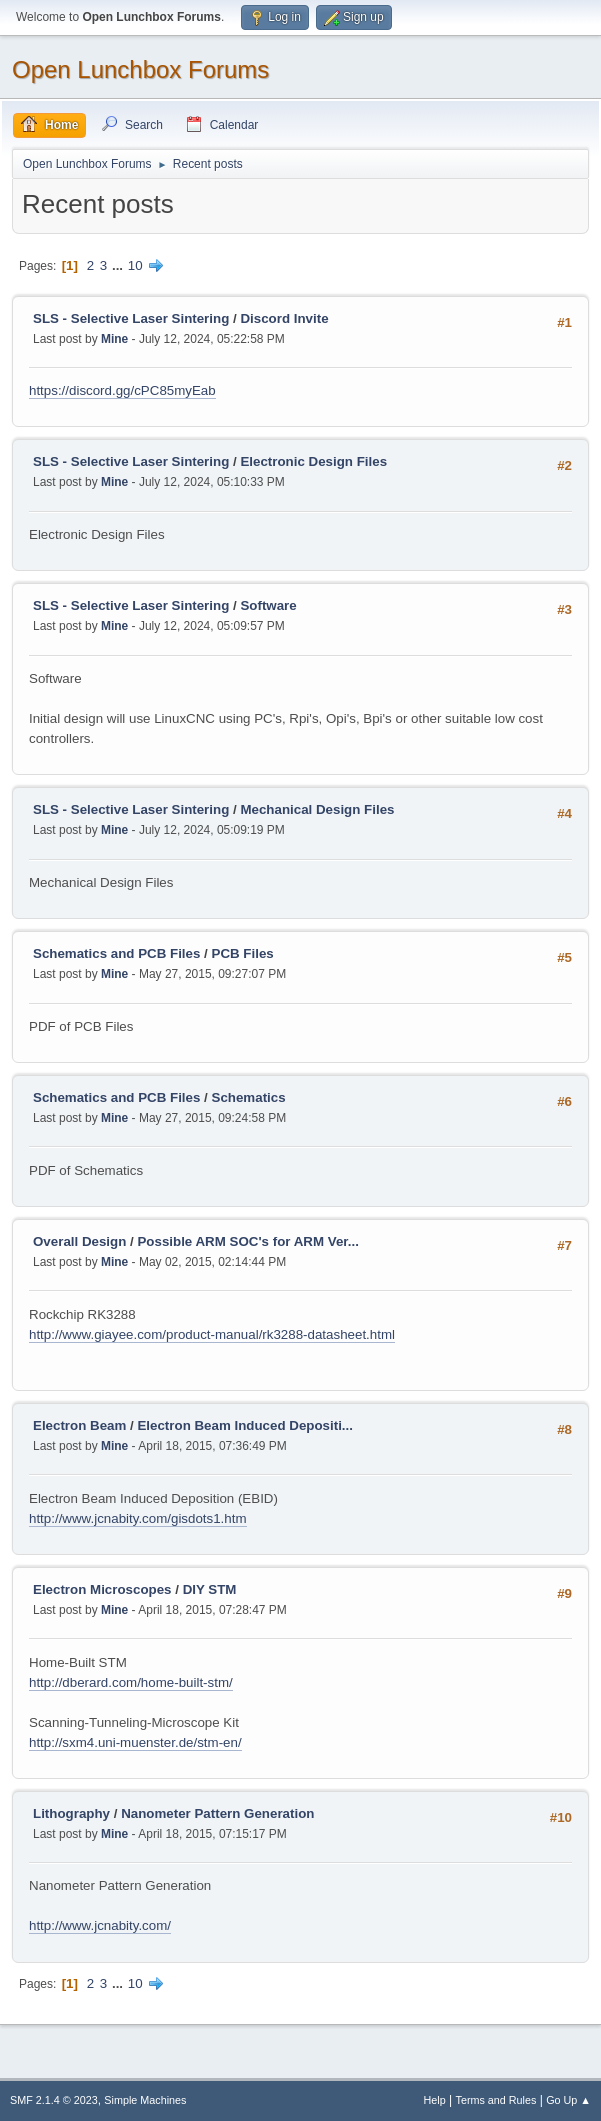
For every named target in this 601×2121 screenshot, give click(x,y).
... (119, 265)
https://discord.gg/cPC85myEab (122, 390)
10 (135, 265)
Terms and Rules (496, 2100)
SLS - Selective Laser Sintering (131, 318)
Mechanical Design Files (317, 809)
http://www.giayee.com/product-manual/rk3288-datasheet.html (212, 1334)
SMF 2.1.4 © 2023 (54, 2100)
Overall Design (79, 1241)
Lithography (71, 1813)
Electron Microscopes (102, 1589)
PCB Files (243, 953)
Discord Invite (284, 318)
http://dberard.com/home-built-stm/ (131, 1682)
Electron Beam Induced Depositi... (245, 1425)
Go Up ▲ (568, 2100)
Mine (114, 339)
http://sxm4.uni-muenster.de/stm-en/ (135, 1742)
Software (268, 605)
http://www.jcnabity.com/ (100, 1925)
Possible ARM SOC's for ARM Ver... (247, 1241)
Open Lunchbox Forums (140, 69)
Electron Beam (79, 1425)
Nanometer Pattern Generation (217, 1813)
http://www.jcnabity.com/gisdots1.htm (138, 1518)
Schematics (249, 1097)
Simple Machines (145, 2100)
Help (435, 2100)
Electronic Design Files (313, 461)
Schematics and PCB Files (116, 953)
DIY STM (210, 1589)
